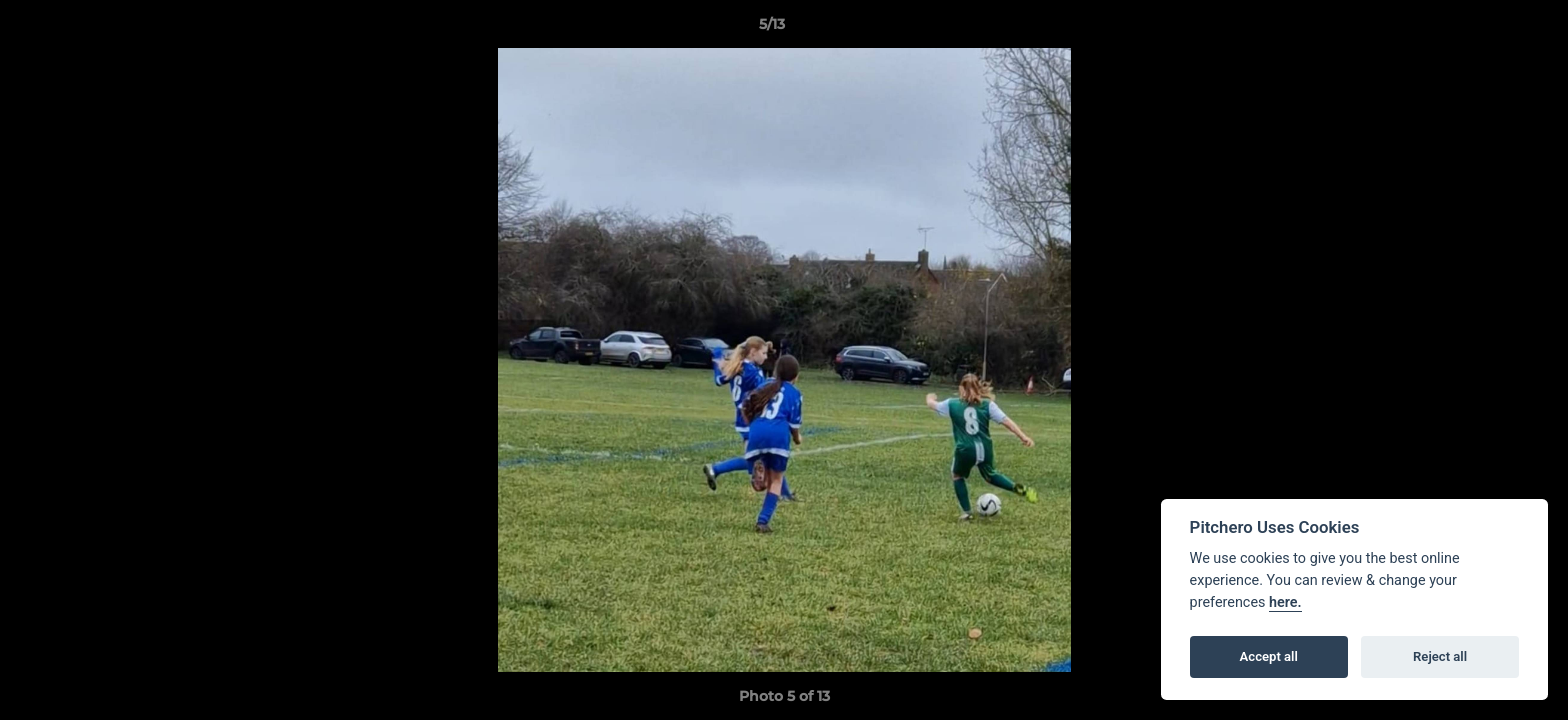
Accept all (1269, 656)
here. (1285, 602)
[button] (1484, 29)
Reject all (1440, 656)
